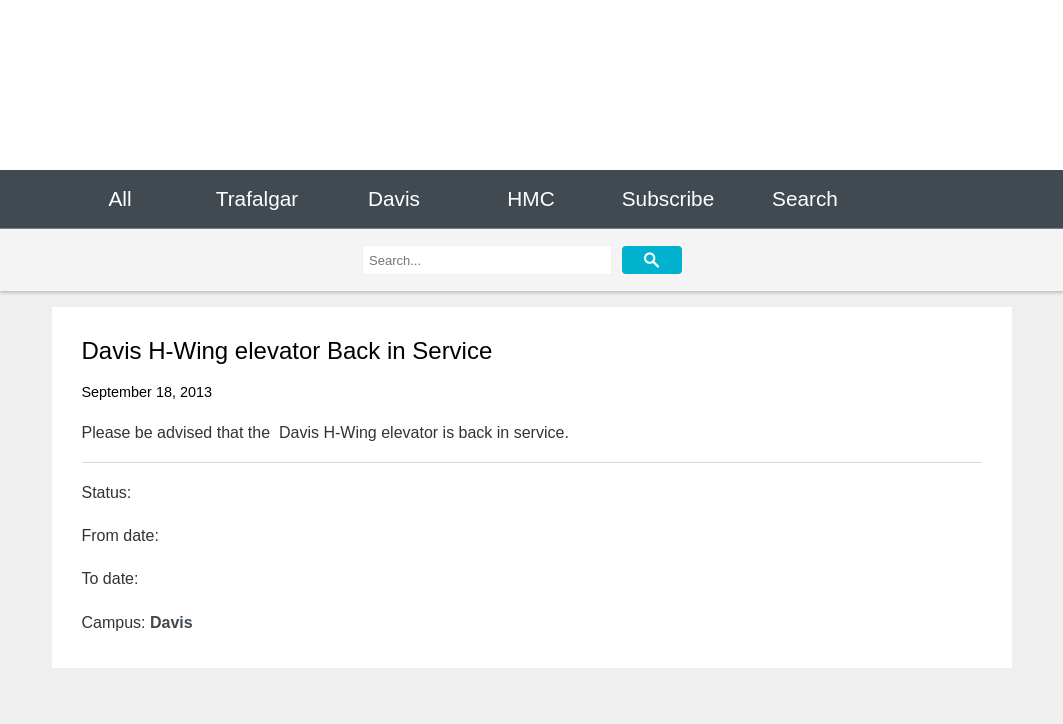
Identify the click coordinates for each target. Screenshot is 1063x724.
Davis (394, 198)
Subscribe (668, 198)
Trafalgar (257, 198)
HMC (530, 198)
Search (805, 198)
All (119, 198)
